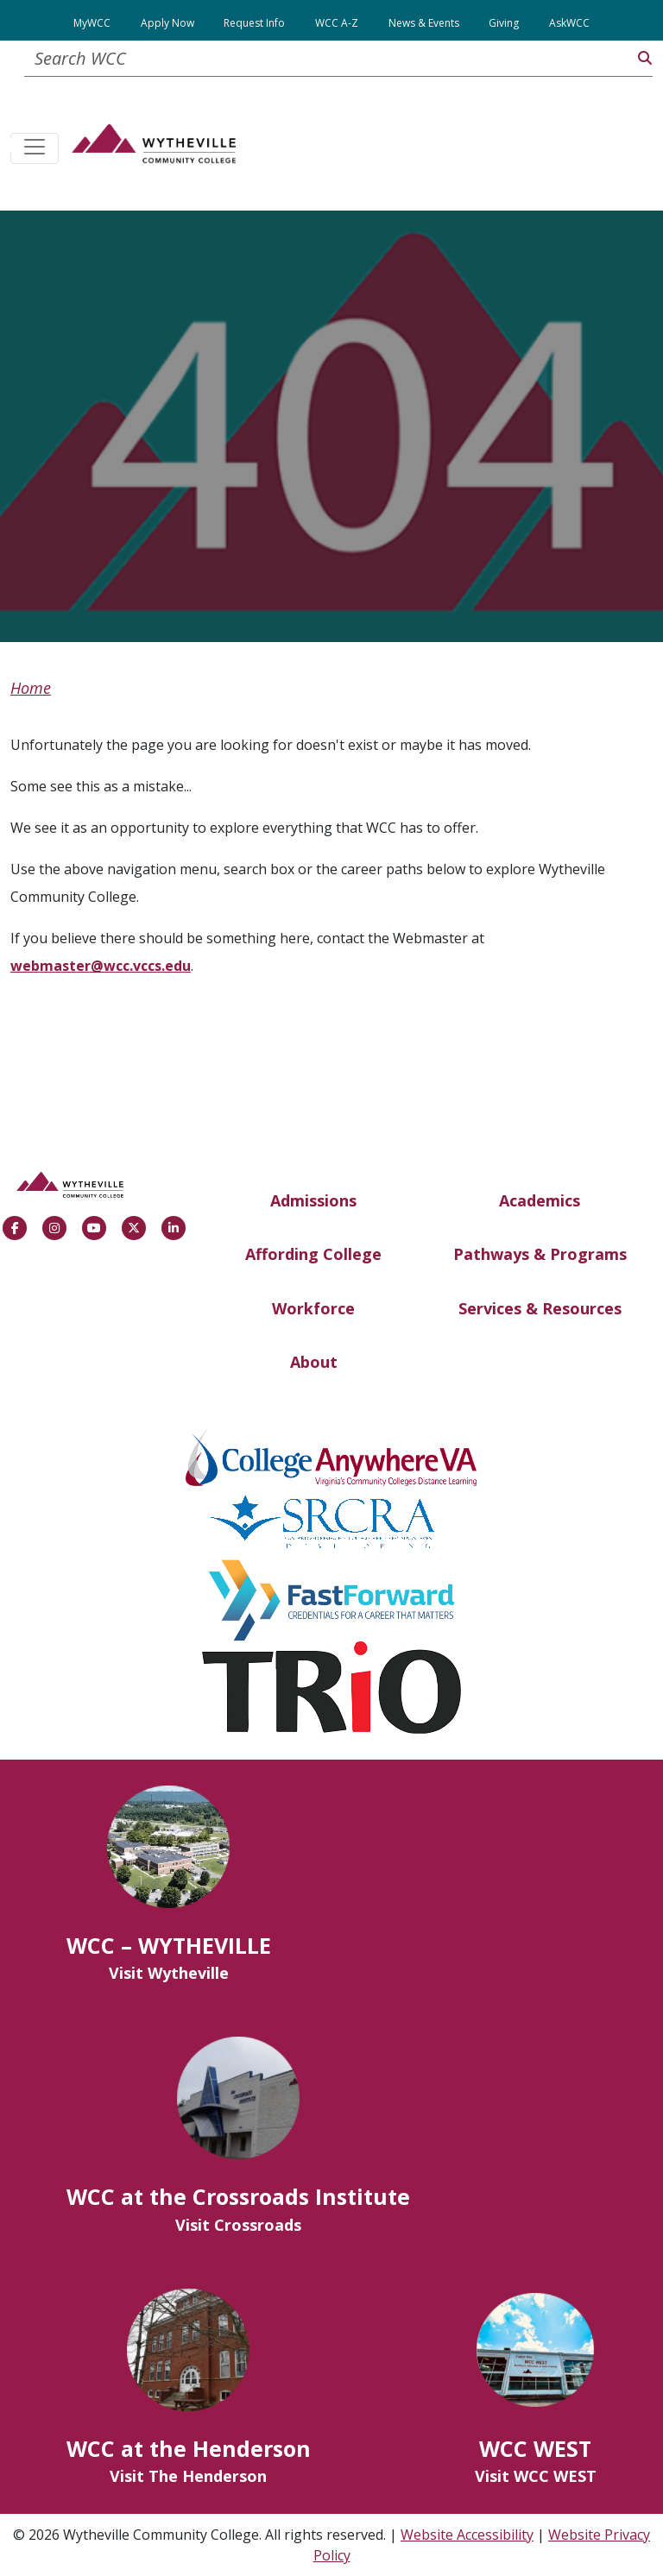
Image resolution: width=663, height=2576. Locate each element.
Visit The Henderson (188, 2476)
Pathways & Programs (540, 1254)
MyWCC (91, 23)
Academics (539, 1200)
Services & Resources (540, 1308)
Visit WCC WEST (536, 2476)
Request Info (254, 23)
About (314, 1361)
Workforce (313, 1308)
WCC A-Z (336, 23)
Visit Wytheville (169, 1972)
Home (30, 687)
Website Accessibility (467, 2534)
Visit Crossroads (238, 2224)
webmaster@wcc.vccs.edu (100, 965)
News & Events (423, 23)
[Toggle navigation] (34, 148)
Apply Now (167, 23)
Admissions (313, 1200)
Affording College (313, 1254)
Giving (504, 23)
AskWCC (569, 23)
